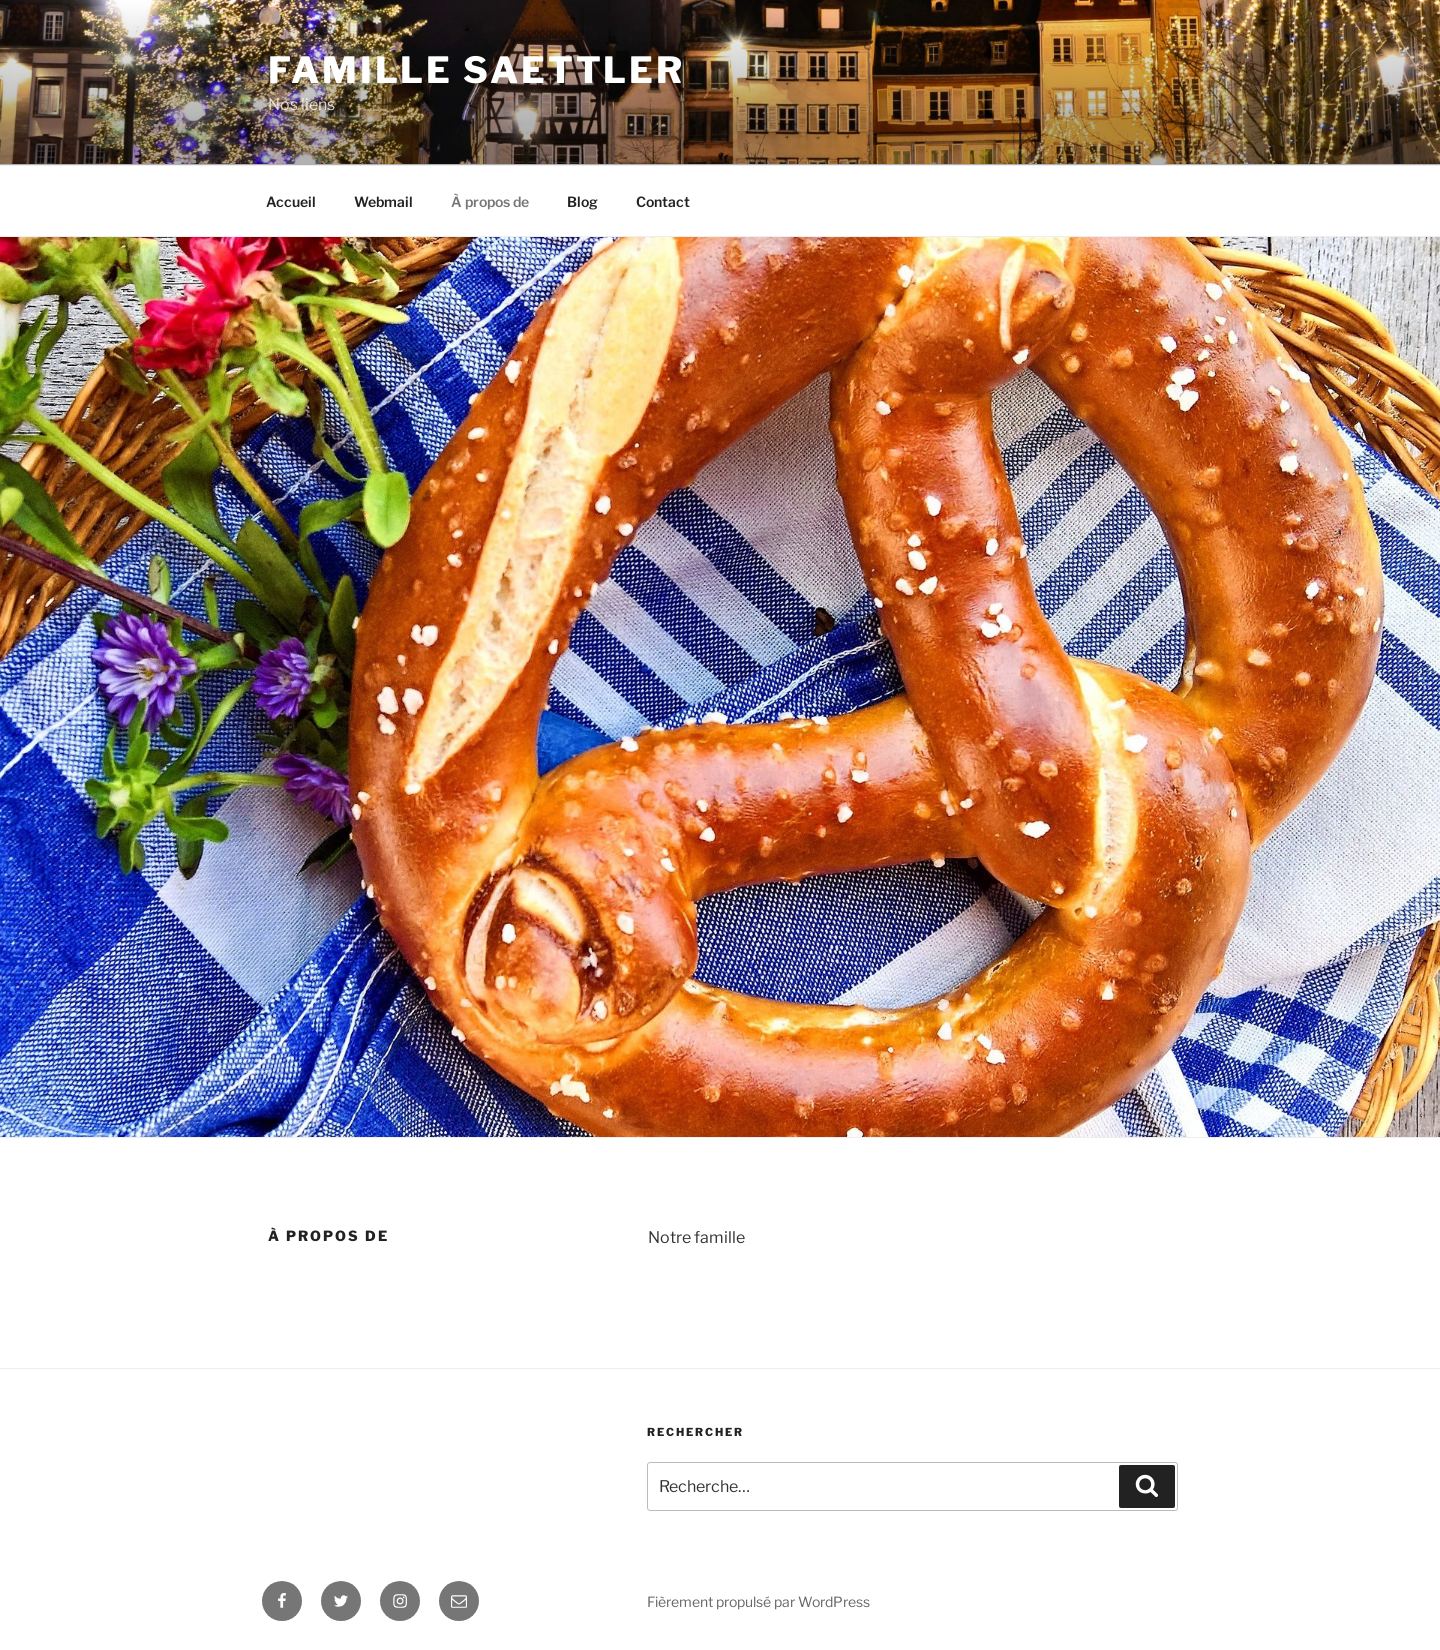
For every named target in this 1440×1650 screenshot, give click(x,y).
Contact (663, 201)
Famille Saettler (476, 70)
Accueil (291, 201)
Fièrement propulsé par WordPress (758, 1601)
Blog (582, 201)
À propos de (490, 201)
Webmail (383, 201)
